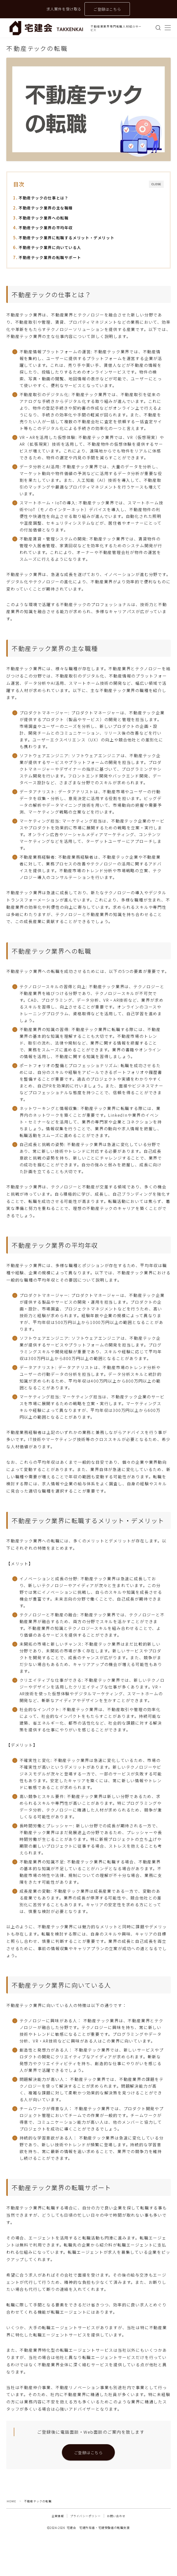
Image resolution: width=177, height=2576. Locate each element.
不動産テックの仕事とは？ (44, 197)
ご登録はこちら (107, 9)
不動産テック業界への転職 (44, 217)
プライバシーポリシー (85, 2516)
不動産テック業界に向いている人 (50, 247)
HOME (11, 2501)
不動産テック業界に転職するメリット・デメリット (67, 237)
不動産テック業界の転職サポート (50, 257)
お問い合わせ (116, 2516)
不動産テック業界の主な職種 (46, 207)
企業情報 (58, 2516)
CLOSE (156, 184)
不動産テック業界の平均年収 (46, 227)
